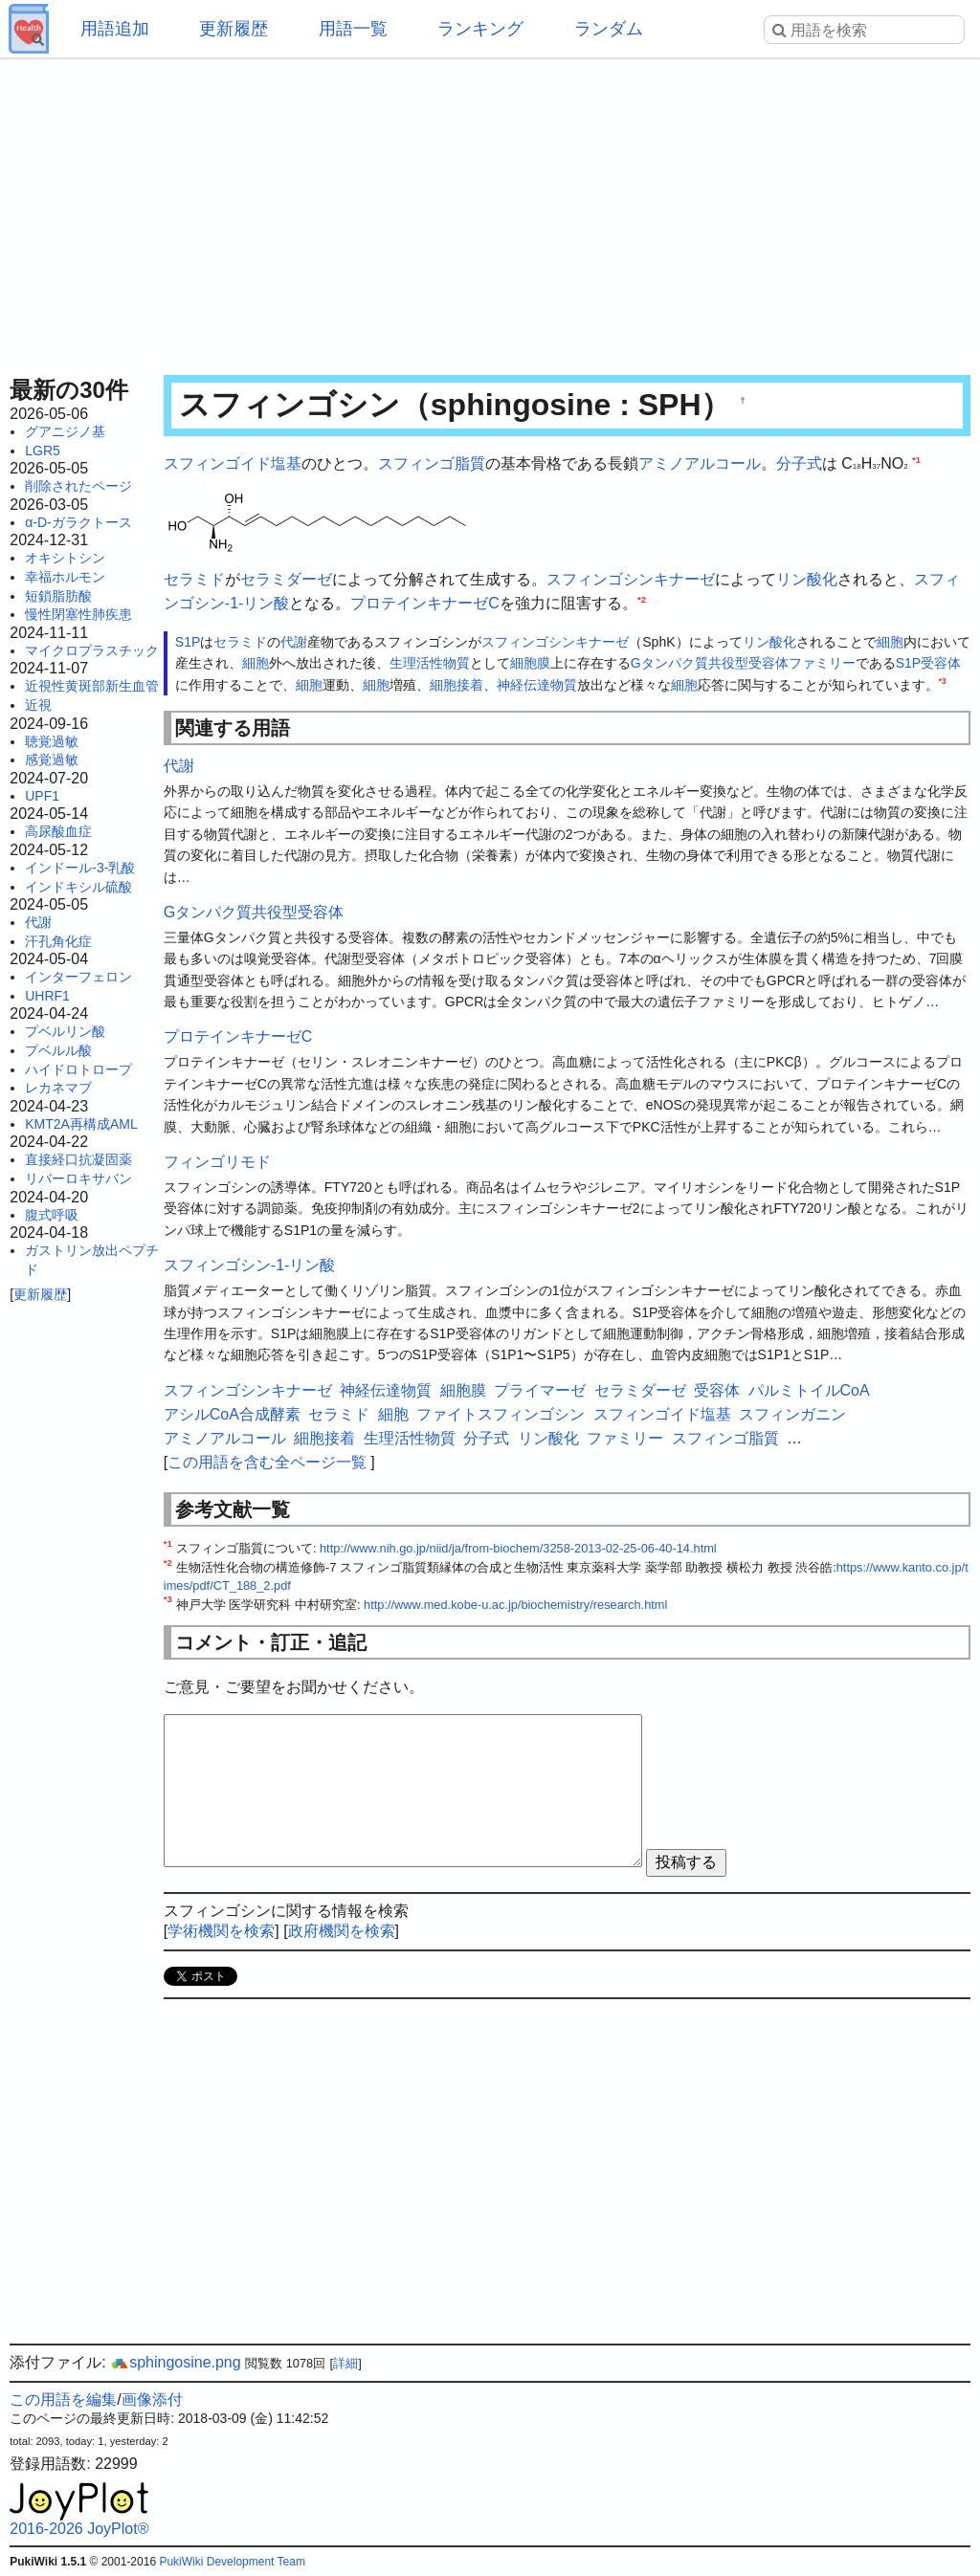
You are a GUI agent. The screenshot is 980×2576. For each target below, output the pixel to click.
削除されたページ (78, 486)
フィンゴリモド (217, 1162)
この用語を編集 (63, 2399)
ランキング (480, 28)
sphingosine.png (175, 2362)
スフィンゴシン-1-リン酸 (250, 1265)
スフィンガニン (792, 1414)
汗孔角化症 (58, 941)
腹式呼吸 (51, 1214)
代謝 (38, 922)
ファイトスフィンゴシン (500, 1414)
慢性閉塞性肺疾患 (78, 614)
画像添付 (152, 2399)
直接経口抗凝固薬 (78, 1159)
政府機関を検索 (341, 1931)
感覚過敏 (51, 759)
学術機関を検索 (221, 1931)
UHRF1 (47, 995)
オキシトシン (65, 557)
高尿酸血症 (58, 831)
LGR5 (42, 450)
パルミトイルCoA (809, 1390)
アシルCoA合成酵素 (232, 1414)
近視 (38, 705)
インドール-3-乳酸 (80, 867)
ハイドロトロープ (78, 1069)
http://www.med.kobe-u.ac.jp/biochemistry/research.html (515, 1604)
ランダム (608, 28)
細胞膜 (530, 663)
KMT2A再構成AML (81, 1124)
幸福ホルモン (65, 576)
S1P (187, 642)
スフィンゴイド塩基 (232, 463)
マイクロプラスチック (92, 650)
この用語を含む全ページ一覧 (267, 1462)
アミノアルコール (699, 463)
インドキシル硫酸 (78, 886)
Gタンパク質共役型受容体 (710, 663)
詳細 (345, 2363)
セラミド (194, 579)
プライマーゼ (540, 1390)
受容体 (941, 663)
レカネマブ (58, 1087)
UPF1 (42, 796)
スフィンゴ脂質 (431, 463)
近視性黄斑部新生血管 (92, 686)
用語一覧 (353, 28)
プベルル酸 (58, 1050)
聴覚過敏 (51, 741)
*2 (641, 599)
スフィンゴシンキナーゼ (630, 579)
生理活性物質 (430, 663)
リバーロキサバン (78, 1178)
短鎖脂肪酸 (58, 596)
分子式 (799, 463)
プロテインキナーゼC (425, 603)
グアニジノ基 (65, 431)
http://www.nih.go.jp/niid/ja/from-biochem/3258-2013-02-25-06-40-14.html (518, 1548)
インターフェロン (78, 976)
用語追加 (114, 28)
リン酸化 (806, 579)
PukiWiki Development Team (232, 2561)
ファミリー (822, 663)
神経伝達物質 (537, 685)
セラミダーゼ (286, 579)
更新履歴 (233, 28)
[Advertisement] (490, 210)
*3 (943, 681)
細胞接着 (456, 685)
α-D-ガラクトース (78, 522)
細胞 (890, 642)
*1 (916, 459)
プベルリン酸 (65, 1031)
